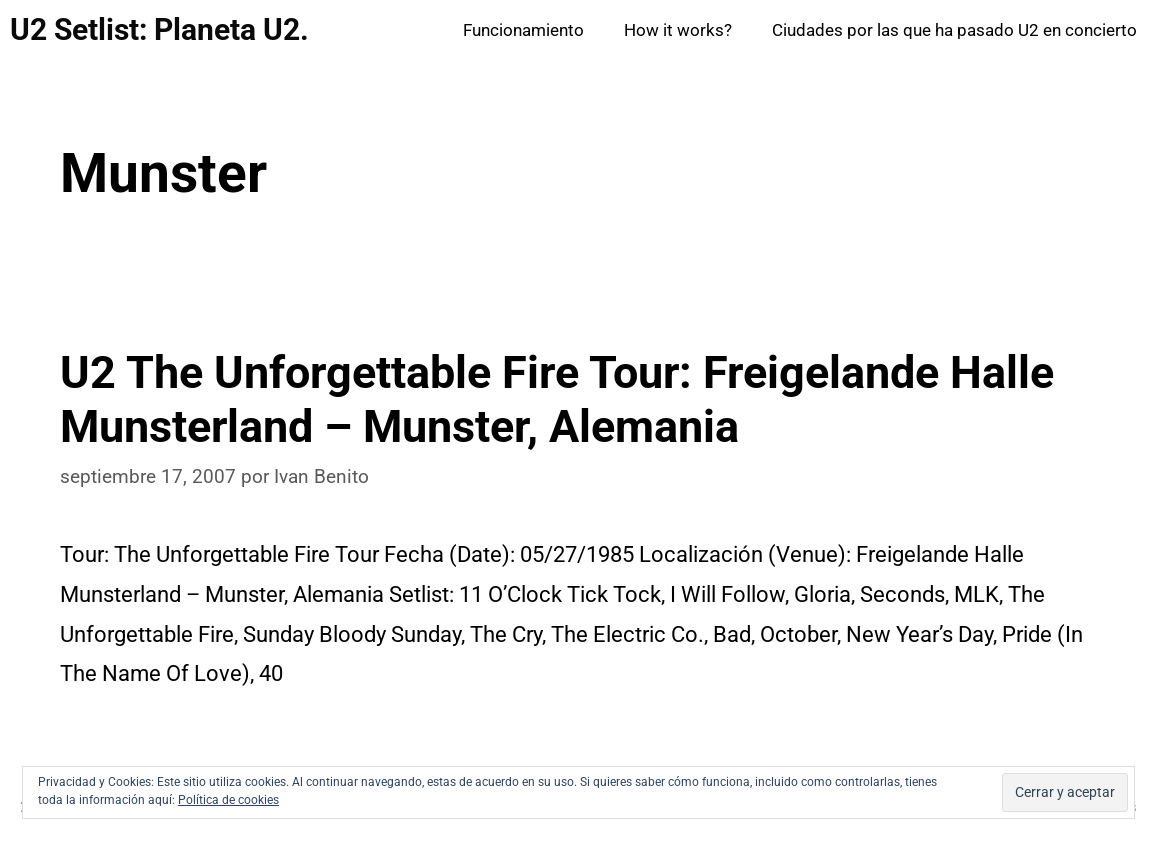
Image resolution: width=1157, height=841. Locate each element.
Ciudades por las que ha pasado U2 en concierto (954, 30)
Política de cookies (228, 800)
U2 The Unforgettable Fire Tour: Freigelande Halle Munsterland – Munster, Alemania (557, 399)
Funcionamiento (523, 30)
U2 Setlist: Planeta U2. (159, 29)
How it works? (678, 30)
